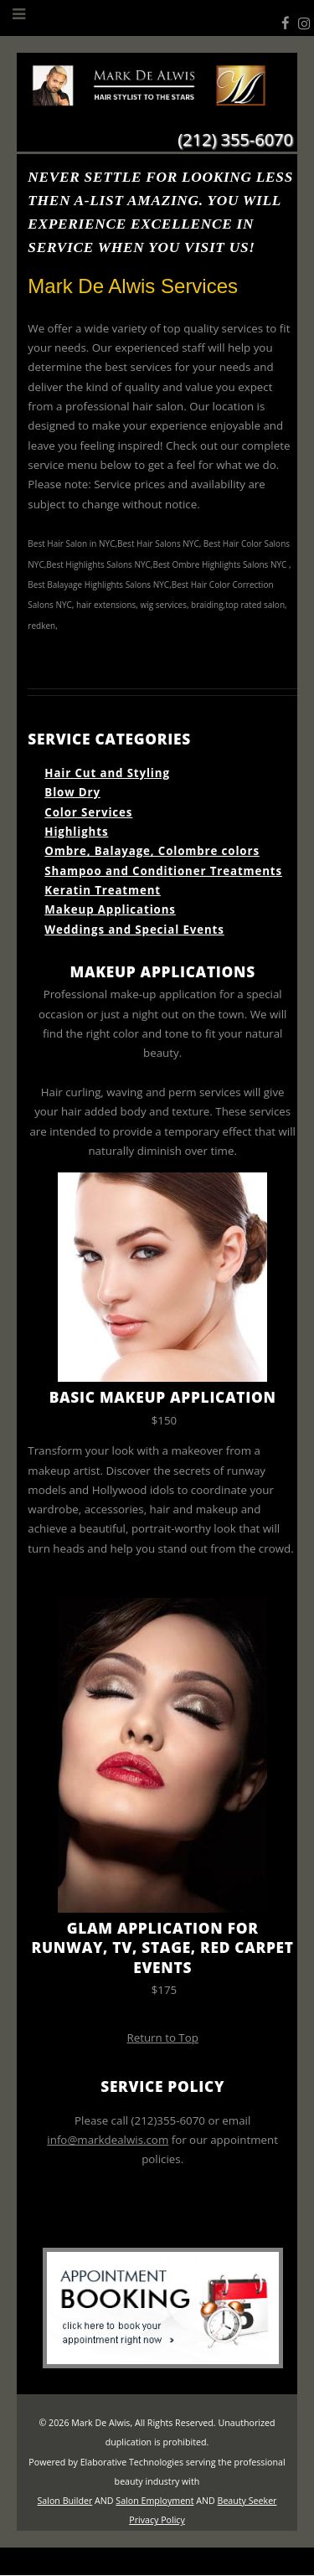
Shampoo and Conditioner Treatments (163, 870)
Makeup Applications (109, 909)
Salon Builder (65, 2500)
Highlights (76, 831)
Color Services (88, 812)
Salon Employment (154, 2500)
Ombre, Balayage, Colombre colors (152, 850)
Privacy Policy (157, 2520)
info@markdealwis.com (107, 2139)
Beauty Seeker (247, 2500)
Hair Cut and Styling (107, 773)
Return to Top (162, 2037)
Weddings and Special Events (134, 929)
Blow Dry (72, 792)
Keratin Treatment (102, 890)
